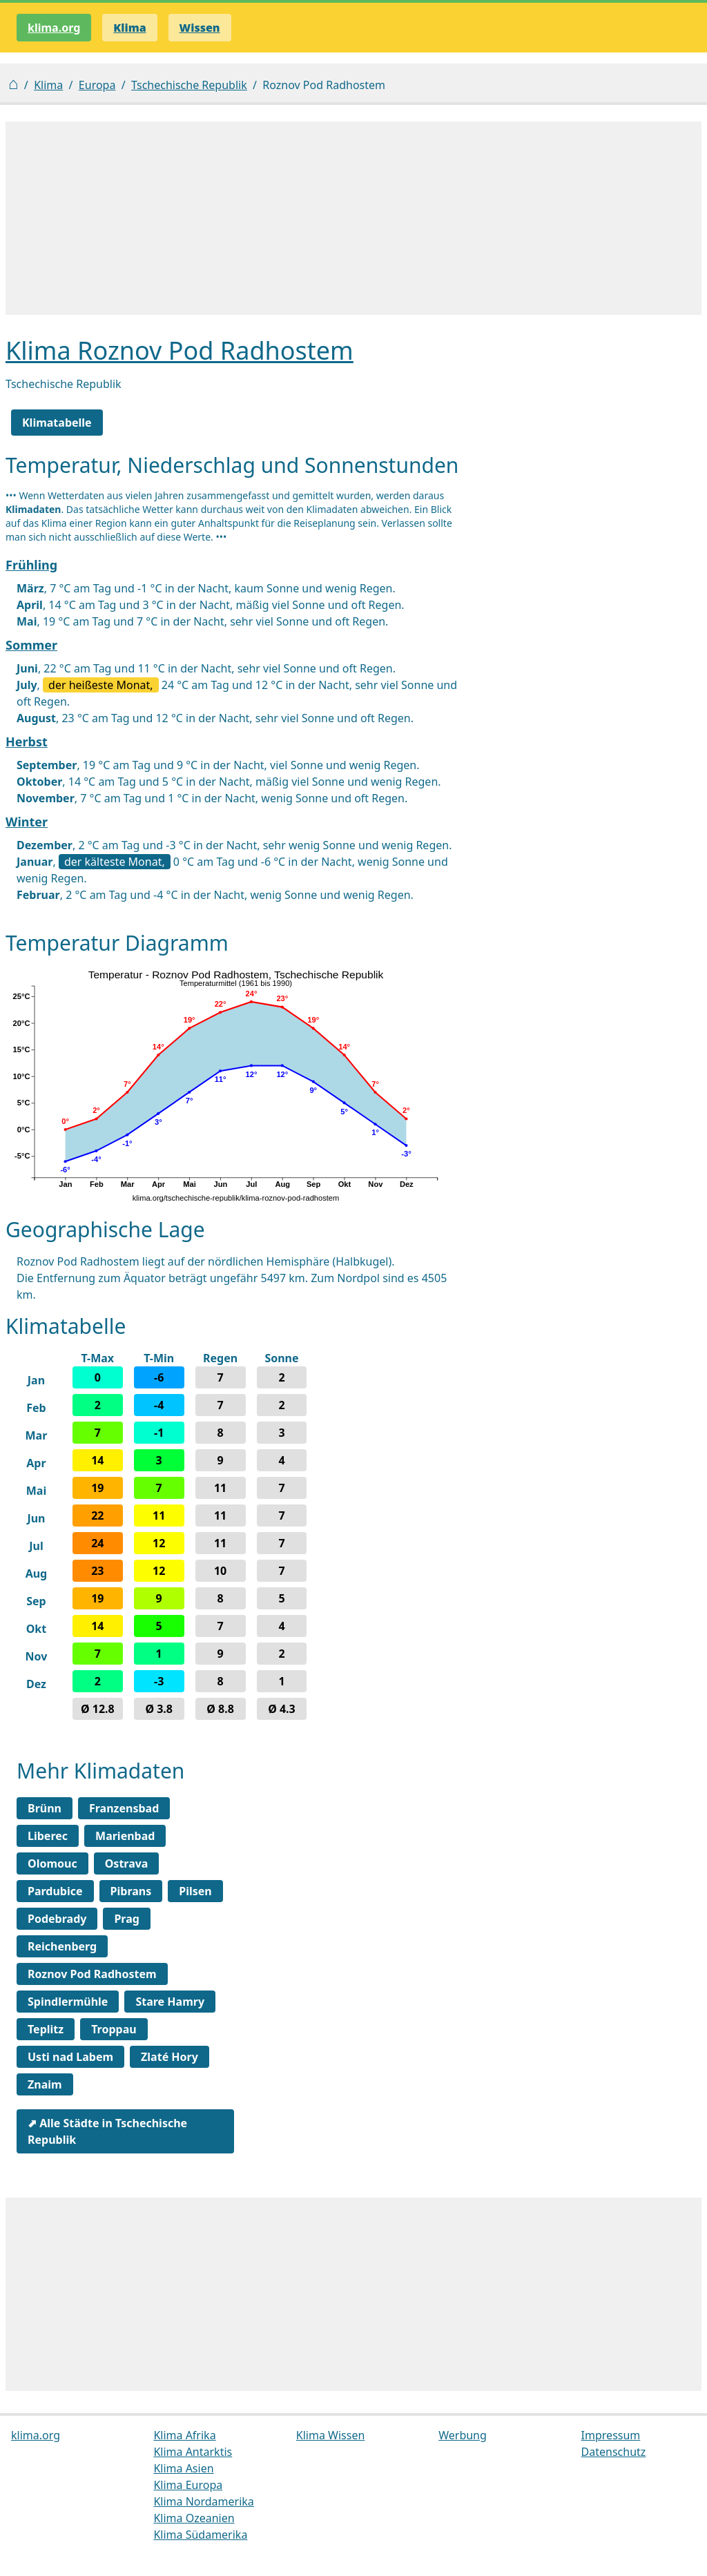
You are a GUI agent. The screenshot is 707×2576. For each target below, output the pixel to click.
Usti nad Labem (70, 2056)
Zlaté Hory (169, 2056)
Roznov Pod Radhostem (92, 1974)
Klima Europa (187, 2484)
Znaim (45, 2084)
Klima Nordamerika (203, 2501)
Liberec (48, 1835)
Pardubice (55, 1891)
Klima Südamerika (200, 2534)
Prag (126, 1918)
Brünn (44, 1808)
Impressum (611, 2435)
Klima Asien (183, 2468)
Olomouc (52, 1863)
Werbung (462, 2435)
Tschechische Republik (189, 85)
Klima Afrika (184, 2435)
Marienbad (125, 1835)
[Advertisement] (353, 218)
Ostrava (126, 1863)
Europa (97, 85)
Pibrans (131, 1891)
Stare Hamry (169, 2001)
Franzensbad (124, 1808)
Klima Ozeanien (193, 2518)
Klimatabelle (57, 422)
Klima (48, 85)
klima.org (54, 27)
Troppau (113, 2029)
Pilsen (195, 1891)
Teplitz (46, 2029)
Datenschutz (613, 2451)
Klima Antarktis (192, 2451)
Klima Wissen (330, 2435)
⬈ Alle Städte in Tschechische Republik (107, 2131)
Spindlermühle (68, 2001)
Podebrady (57, 1918)
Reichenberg (62, 1946)
